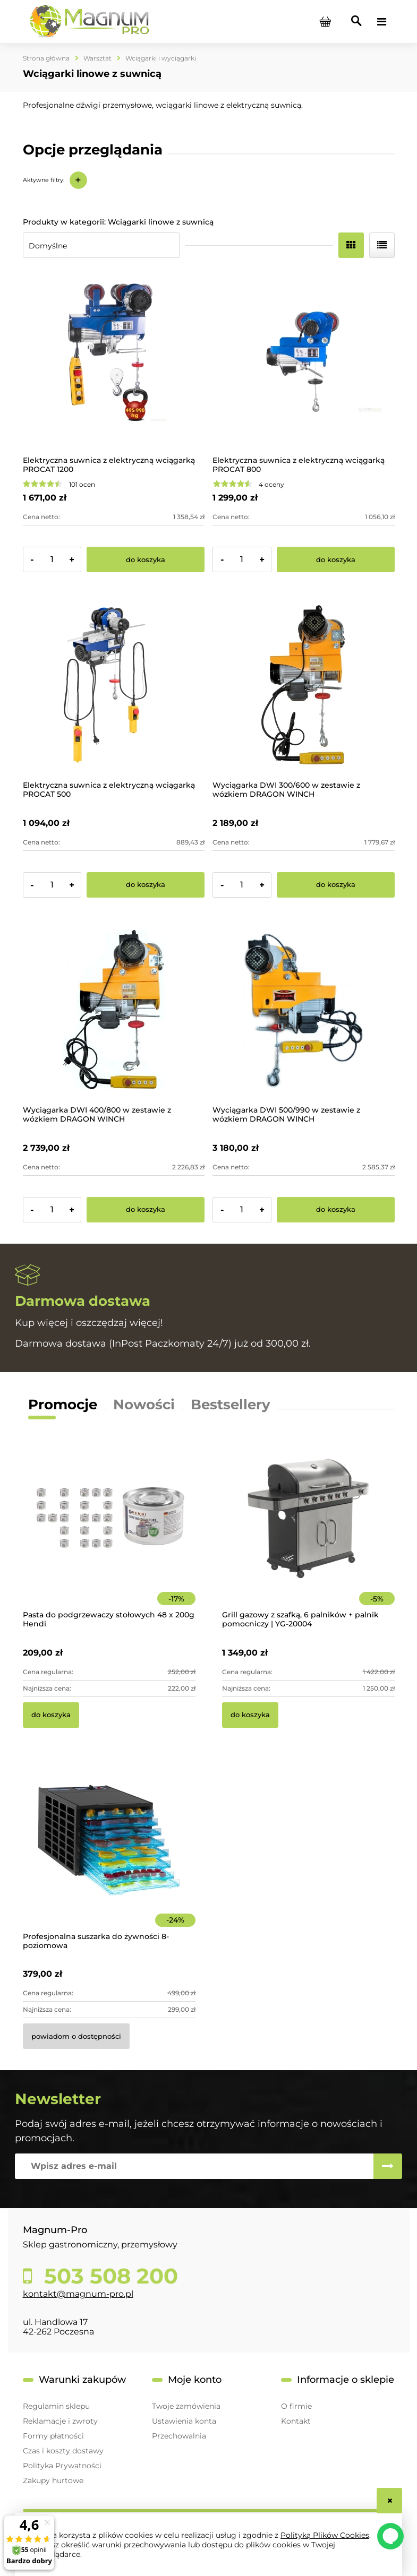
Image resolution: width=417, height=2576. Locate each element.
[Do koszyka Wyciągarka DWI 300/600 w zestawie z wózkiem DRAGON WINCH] (336, 885)
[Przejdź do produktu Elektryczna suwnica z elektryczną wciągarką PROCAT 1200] (114, 360)
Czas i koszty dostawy (63, 2451)
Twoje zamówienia (186, 2406)
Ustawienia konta (184, 2421)
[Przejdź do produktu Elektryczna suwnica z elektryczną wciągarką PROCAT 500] (114, 684)
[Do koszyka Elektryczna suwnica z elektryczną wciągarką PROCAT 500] (146, 885)
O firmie (296, 2406)
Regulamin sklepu (56, 2406)
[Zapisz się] (387, 2166)
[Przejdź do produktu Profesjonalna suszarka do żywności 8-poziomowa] (109, 1854)
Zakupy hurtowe (53, 2480)
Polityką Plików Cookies (324, 2535)
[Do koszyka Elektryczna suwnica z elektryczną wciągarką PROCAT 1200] (146, 559)
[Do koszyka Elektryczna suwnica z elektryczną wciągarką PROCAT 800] (336, 559)
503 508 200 (108, 2276)
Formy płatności (53, 2436)
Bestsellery (230, 1404)
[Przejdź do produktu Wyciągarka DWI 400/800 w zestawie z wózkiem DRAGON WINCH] (114, 1010)
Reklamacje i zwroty (60, 2421)
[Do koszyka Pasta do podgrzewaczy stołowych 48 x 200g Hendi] (51, 1715)
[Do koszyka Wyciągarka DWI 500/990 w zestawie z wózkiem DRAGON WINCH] (336, 1209)
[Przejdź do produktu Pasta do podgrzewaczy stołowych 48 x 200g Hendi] (109, 1533)
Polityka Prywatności (62, 2465)
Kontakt (296, 2421)
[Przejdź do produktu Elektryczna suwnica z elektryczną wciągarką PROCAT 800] (303, 360)
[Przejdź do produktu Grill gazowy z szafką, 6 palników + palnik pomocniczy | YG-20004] (308, 1533)
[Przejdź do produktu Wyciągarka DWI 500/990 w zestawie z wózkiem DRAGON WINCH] (303, 1010)
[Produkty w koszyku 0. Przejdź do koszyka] (325, 22)
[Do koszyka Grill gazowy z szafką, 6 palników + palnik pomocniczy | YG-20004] (250, 1715)
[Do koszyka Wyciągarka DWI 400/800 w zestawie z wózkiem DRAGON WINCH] (146, 1209)
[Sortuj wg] (101, 245)
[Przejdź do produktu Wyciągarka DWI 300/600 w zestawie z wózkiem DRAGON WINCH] (303, 684)
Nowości (144, 1404)
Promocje (62, 1404)
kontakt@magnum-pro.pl (78, 2294)
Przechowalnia (179, 2436)
